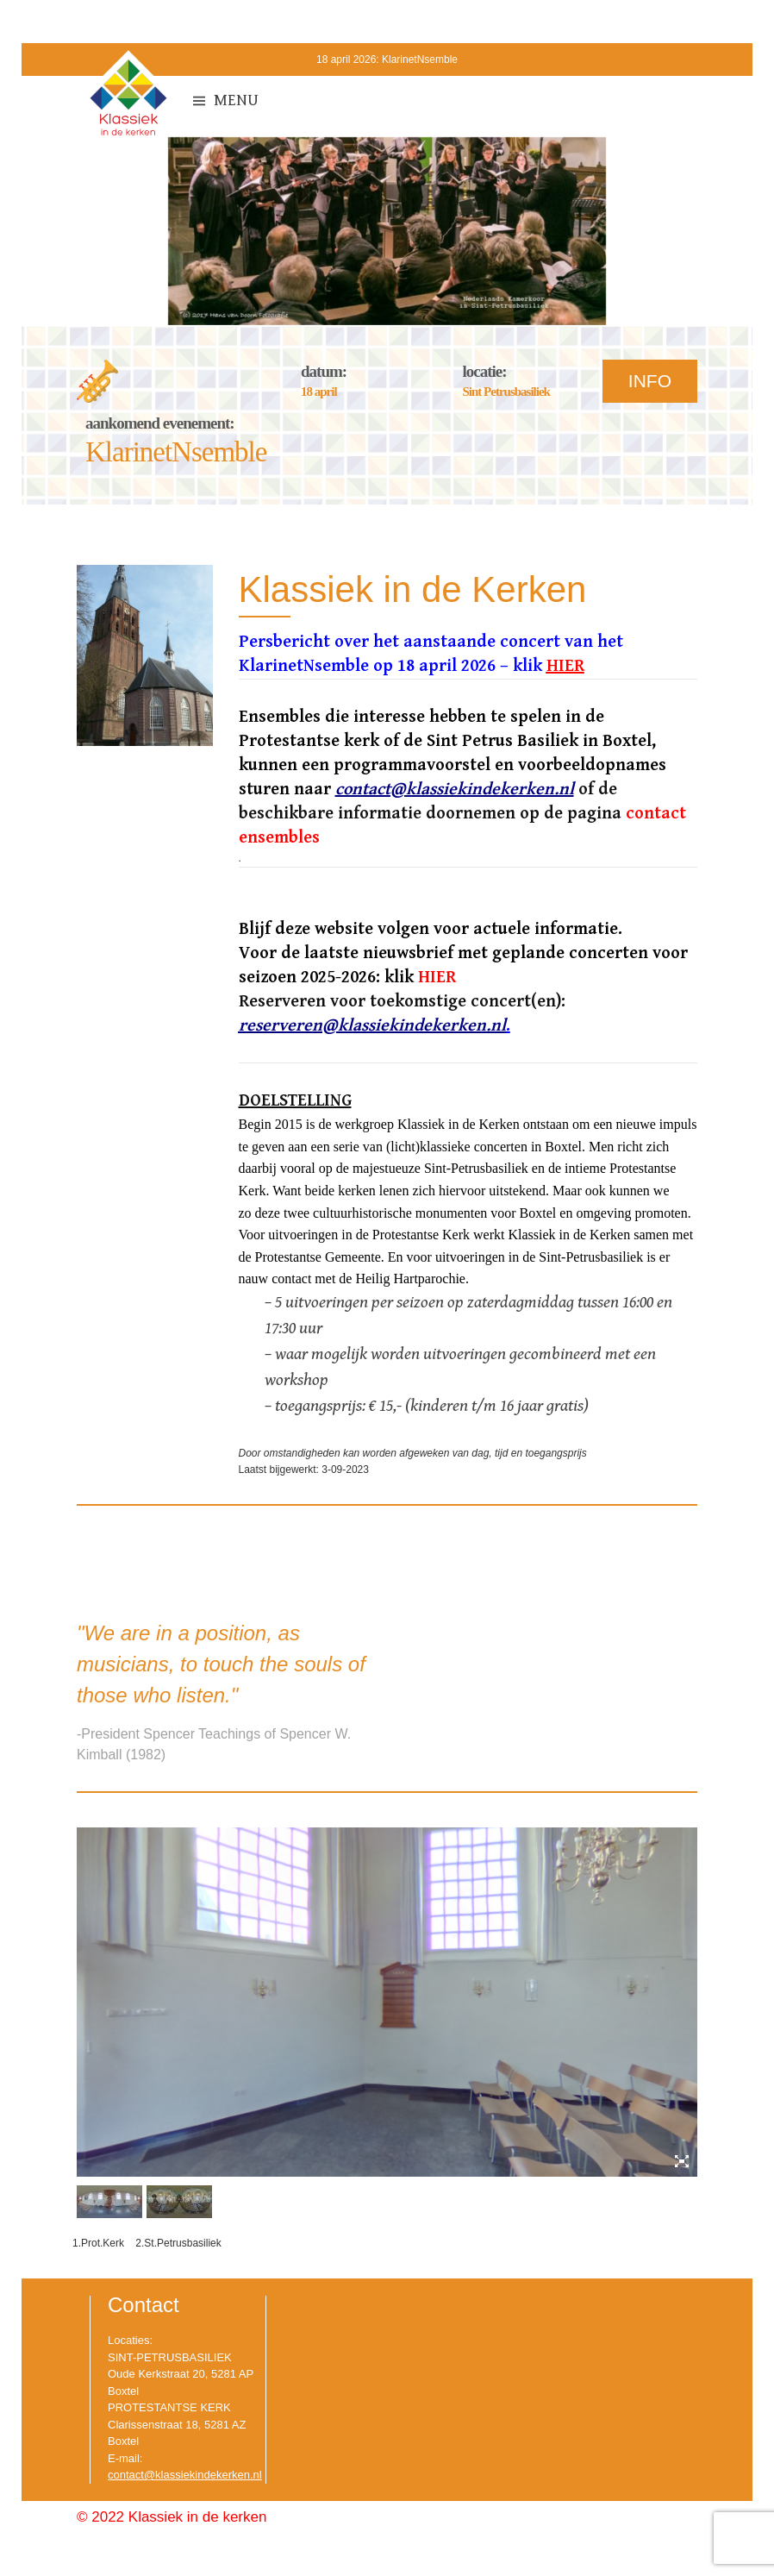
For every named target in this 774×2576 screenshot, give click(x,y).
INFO (649, 381)
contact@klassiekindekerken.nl (185, 2474)
